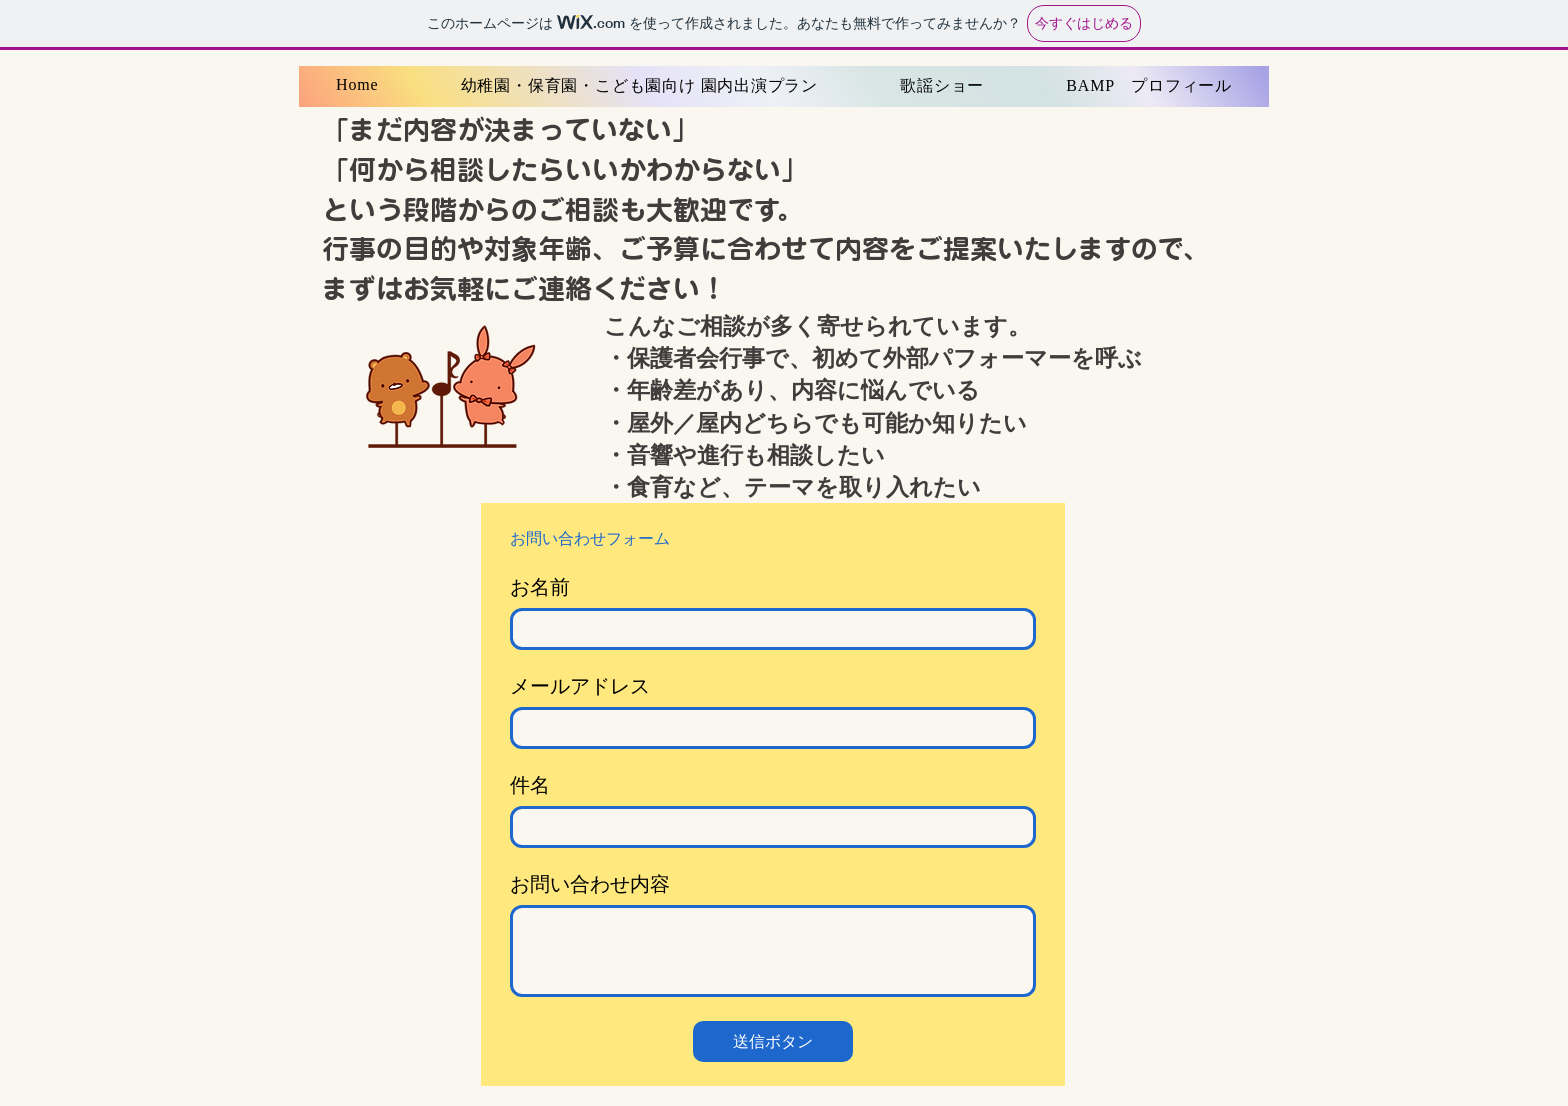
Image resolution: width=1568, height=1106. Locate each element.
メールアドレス (580, 686)
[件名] (767, 827)
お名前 (540, 587)
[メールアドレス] (767, 728)
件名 (530, 785)
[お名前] (767, 629)
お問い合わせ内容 (590, 884)
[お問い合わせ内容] (773, 951)
